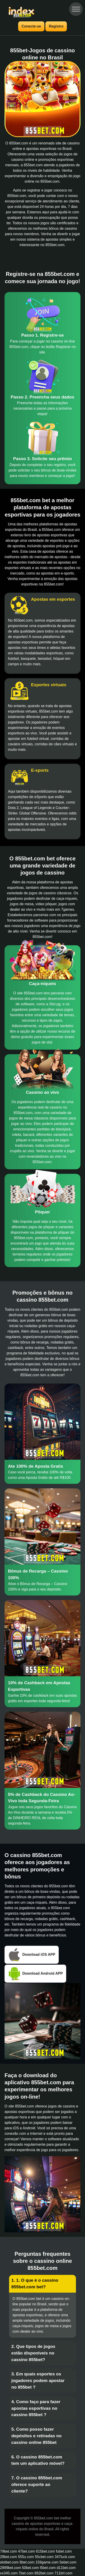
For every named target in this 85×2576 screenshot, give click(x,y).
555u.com (26, 2557)
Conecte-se (31, 26)
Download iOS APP (31, 1954)
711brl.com (63, 2573)
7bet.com (26, 2573)
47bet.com (26, 2551)
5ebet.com (67, 2562)
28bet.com (8, 2557)
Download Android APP (35, 1973)
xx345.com (8, 2573)
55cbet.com (44, 2557)
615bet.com (45, 2551)
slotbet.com (9, 2562)
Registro (56, 26)
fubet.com (64, 2551)
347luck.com (65, 2557)
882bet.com (43, 2573)
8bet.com (26, 2562)
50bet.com (30, 2568)
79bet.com (8, 2551)
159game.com (47, 2562)
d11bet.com (66, 2568)
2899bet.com (10, 2568)
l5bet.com (48, 2568)
